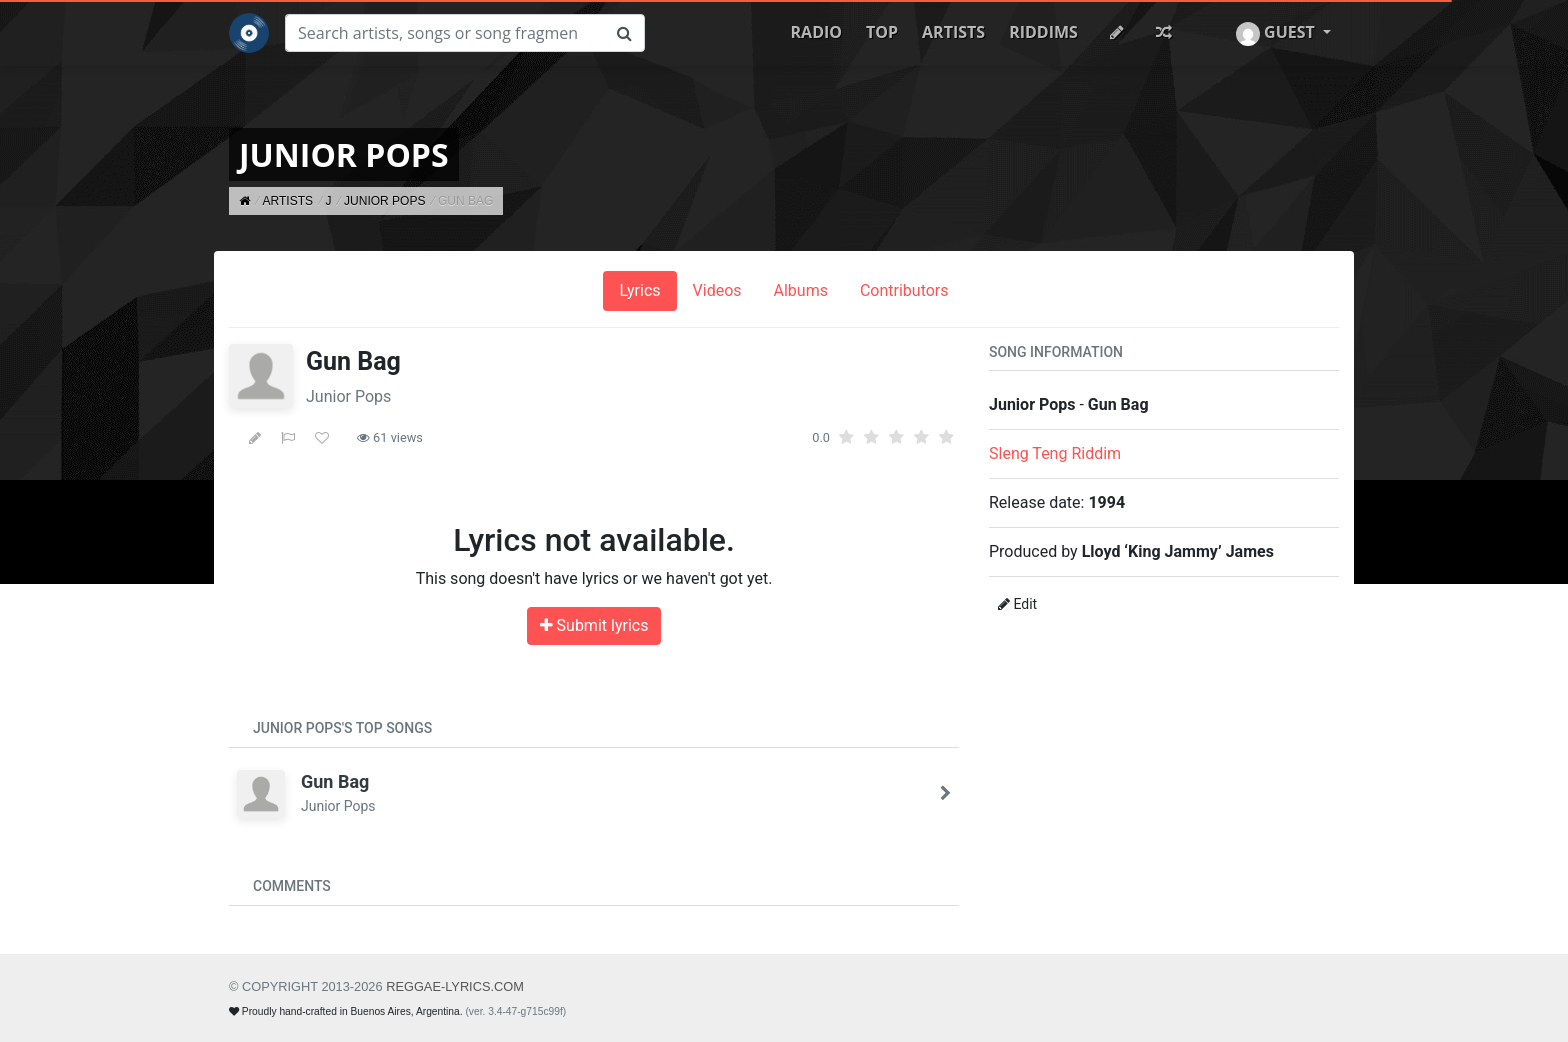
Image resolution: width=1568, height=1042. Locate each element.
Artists (953, 32)
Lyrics (639, 290)
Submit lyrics (594, 625)
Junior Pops (348, 396)
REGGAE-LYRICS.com (455, 986)
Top (882, 32)
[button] (1283, 33)
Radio (816, 32)
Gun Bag (335, 781)
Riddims (1043, 32)
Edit (1017, 604)
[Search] (445, 33)
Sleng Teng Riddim (1055, 453)
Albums (801, 290)
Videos (717, 290)
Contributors (904, 290)
